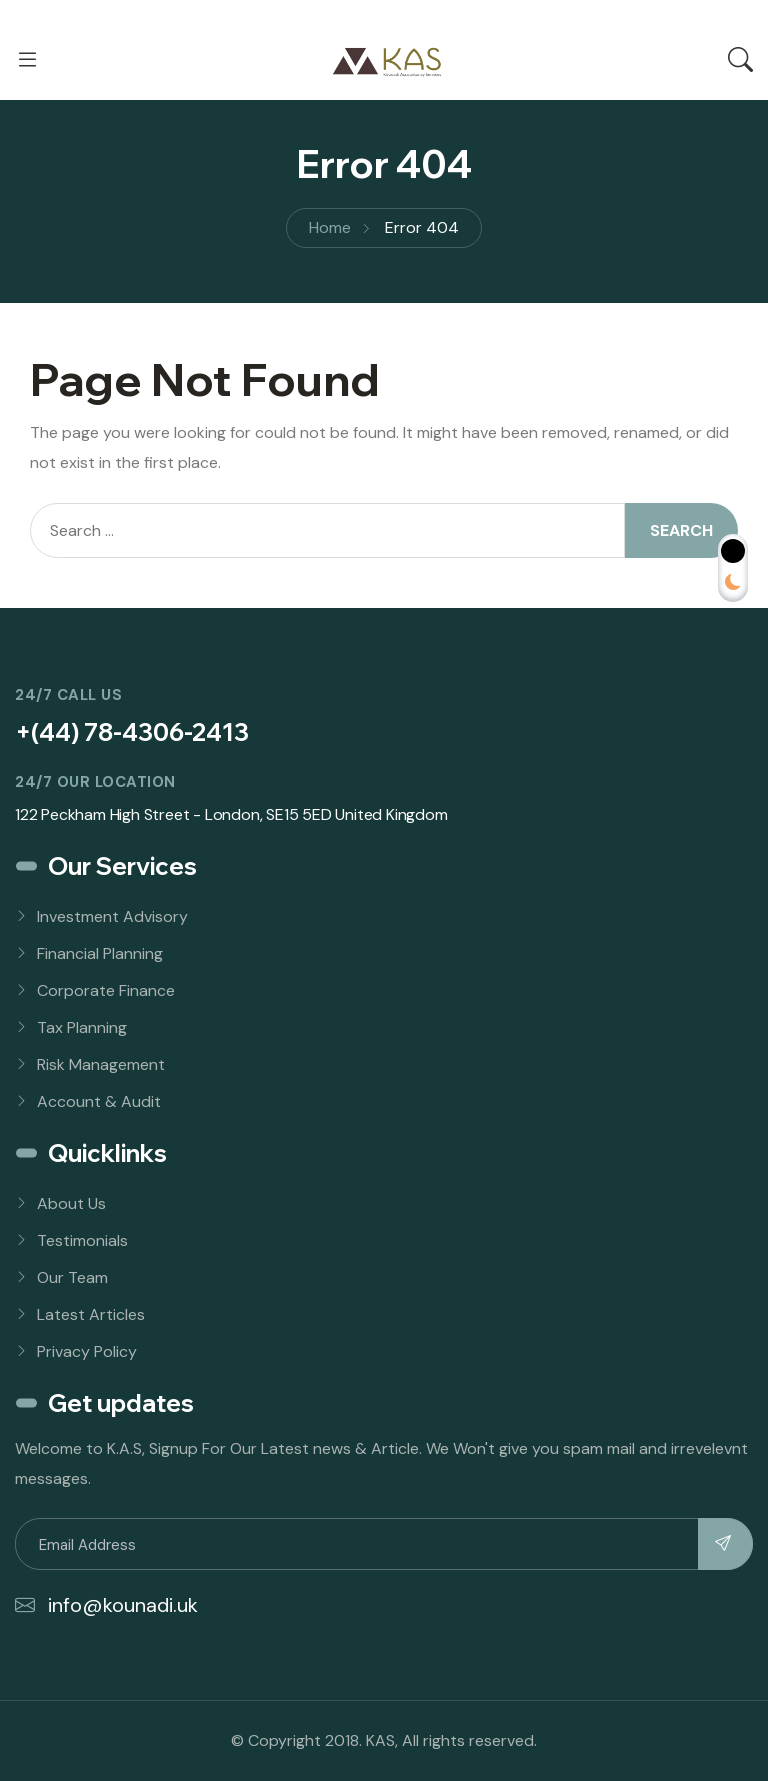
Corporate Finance (106, 990)
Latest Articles (91, 1314)
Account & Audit (99, 1101)
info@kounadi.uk (106, 1605)
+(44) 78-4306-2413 (132, 732)
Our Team (72, 1277)
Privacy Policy (87, 1351)
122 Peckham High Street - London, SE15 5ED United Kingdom (231, 814)
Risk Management (101, 1064)
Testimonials (82, 1240)
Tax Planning (82, 1027)
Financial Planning (100, 953)
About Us (71, 1203)
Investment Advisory (112, 916)
